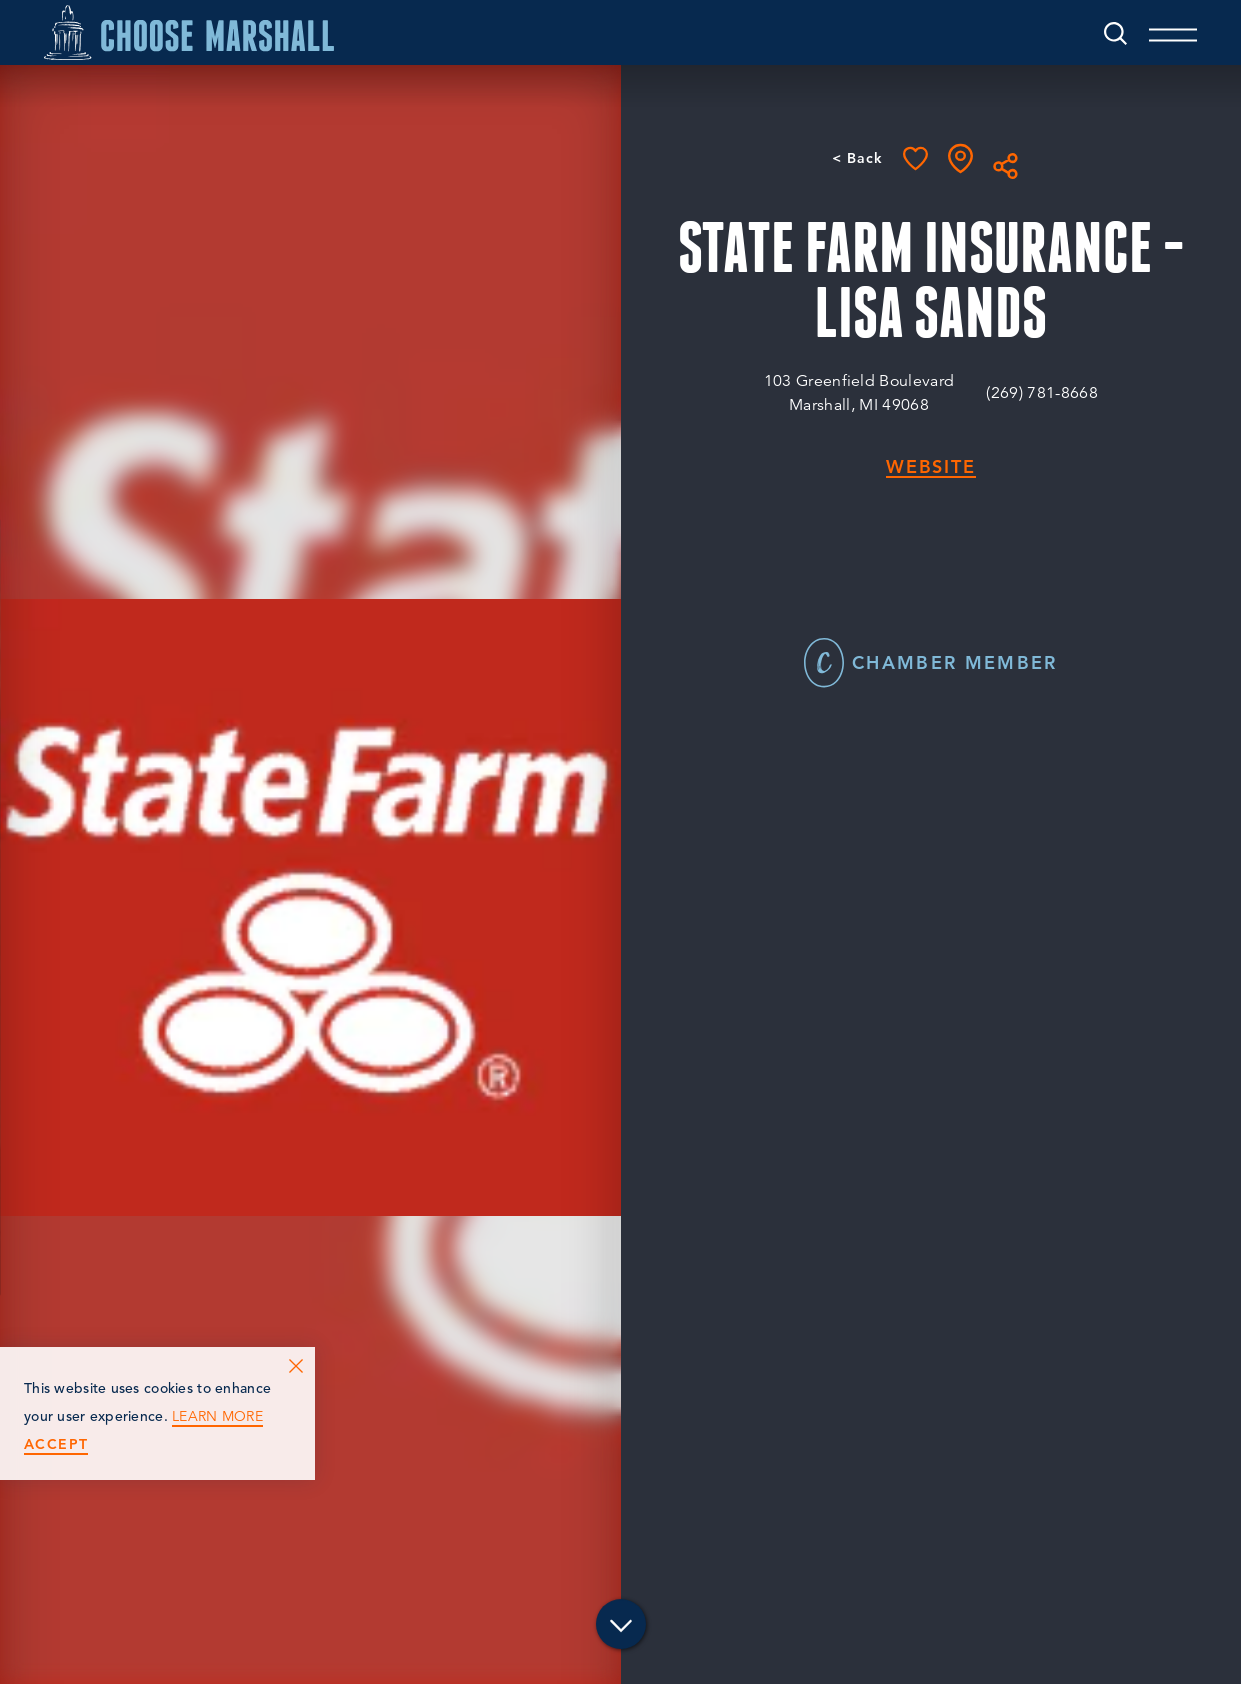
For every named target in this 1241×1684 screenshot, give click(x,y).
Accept (56, 1444)
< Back (857, 158)
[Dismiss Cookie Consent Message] (296, 1366)
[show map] (960, 158)
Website (931, 467)
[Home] (189, 32)
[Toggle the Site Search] (1115, 32)
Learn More (217, 1416)
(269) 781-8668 (1041, 393)
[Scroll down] (621, 1626)
